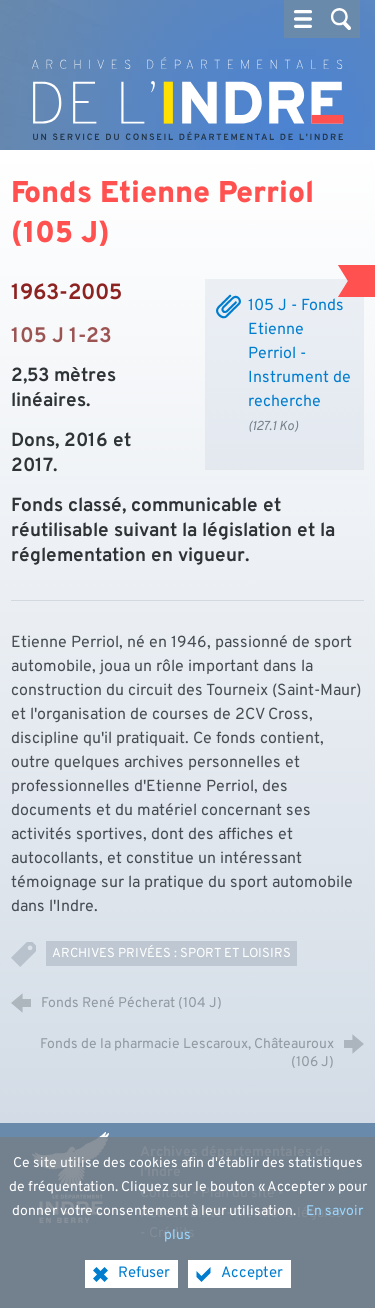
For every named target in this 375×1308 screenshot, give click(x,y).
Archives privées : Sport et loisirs (171, 953)
